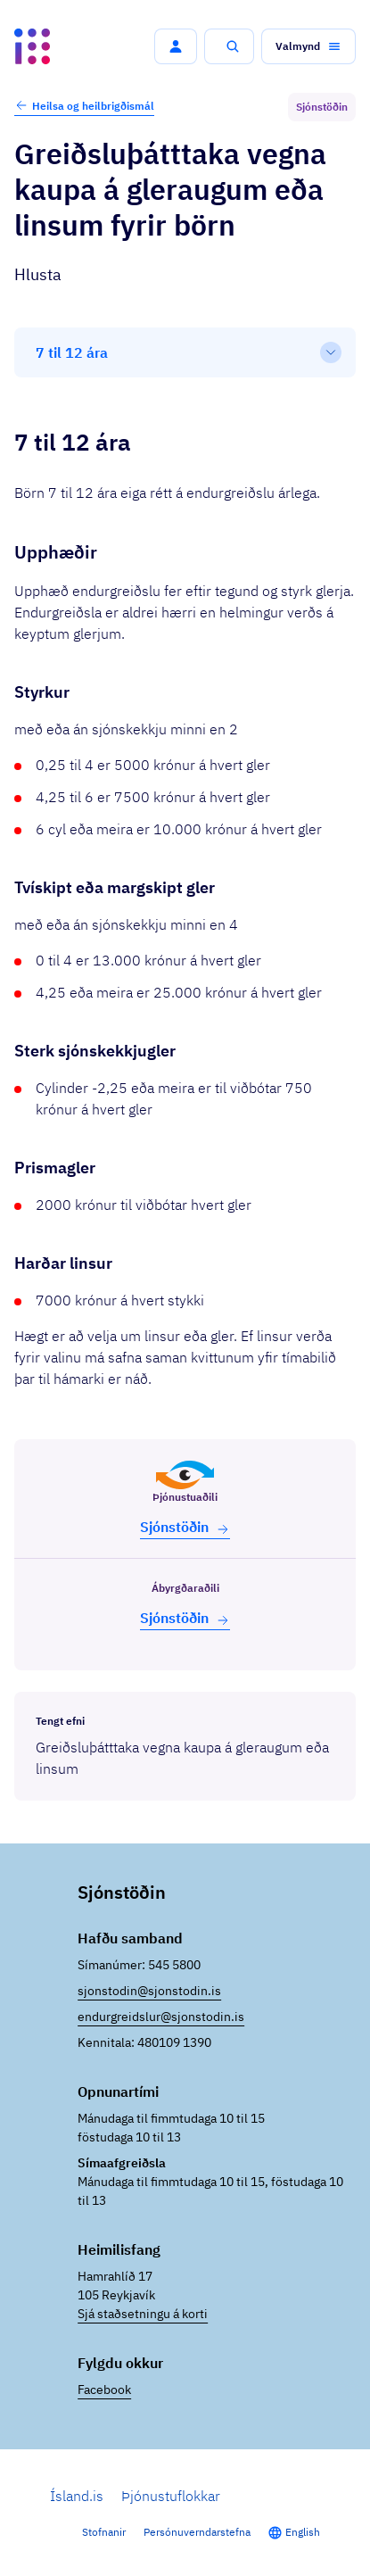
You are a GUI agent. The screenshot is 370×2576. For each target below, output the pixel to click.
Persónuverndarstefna (197, 2532)
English (302, 2532)
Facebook (104, 2389)
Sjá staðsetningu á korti (143, 2314)
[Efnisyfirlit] (185, 352)
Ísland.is (76, 2496)
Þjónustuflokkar (170, 2496)
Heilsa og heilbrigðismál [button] (84, 105)
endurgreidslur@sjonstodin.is (161, 2017)
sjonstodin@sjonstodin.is (149, 1991)
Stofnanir (104, 2532)
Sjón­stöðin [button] (185, 1527)
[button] (175, 46)
